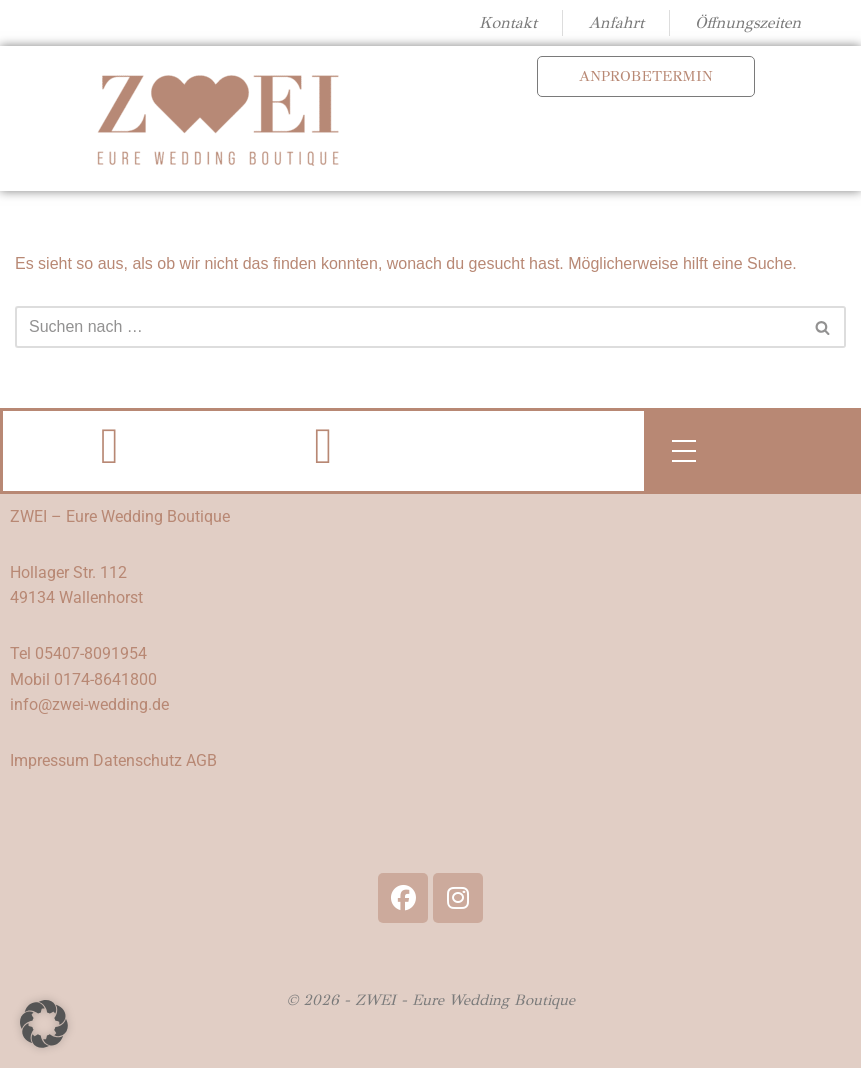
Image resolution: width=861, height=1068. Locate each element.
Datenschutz (137, 760)
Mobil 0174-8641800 (83, 679)
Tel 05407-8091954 (78, 653)
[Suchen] (408, 327)
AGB (201, 760)
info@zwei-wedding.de (89, 704)
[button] (44, 1024)
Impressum (49, 760)
